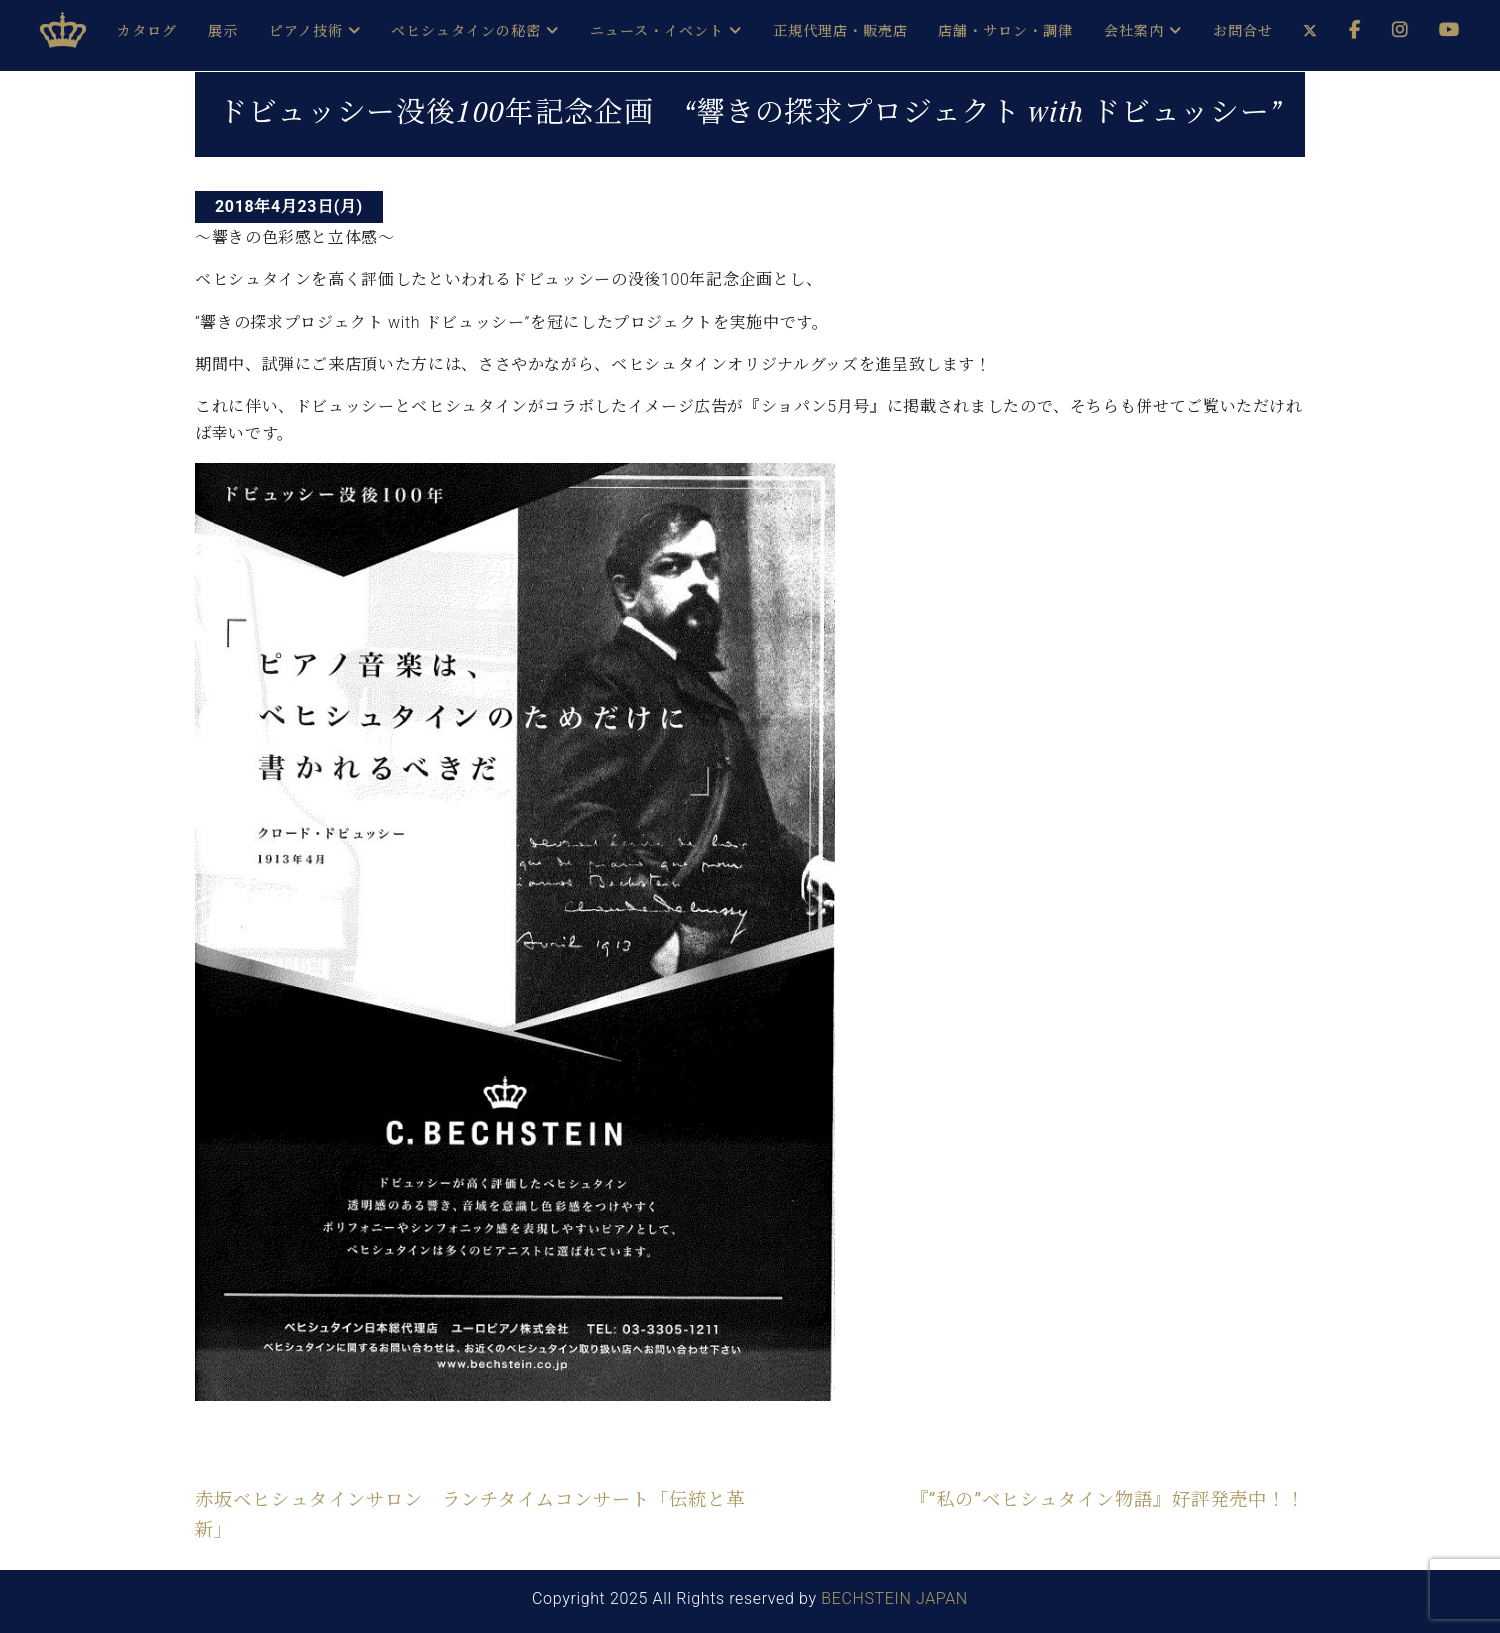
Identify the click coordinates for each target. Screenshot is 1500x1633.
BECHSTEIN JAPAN (894, 1598)
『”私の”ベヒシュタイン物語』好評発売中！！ (1107, 1499)
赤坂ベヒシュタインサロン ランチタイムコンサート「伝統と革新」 (470, 1514)
